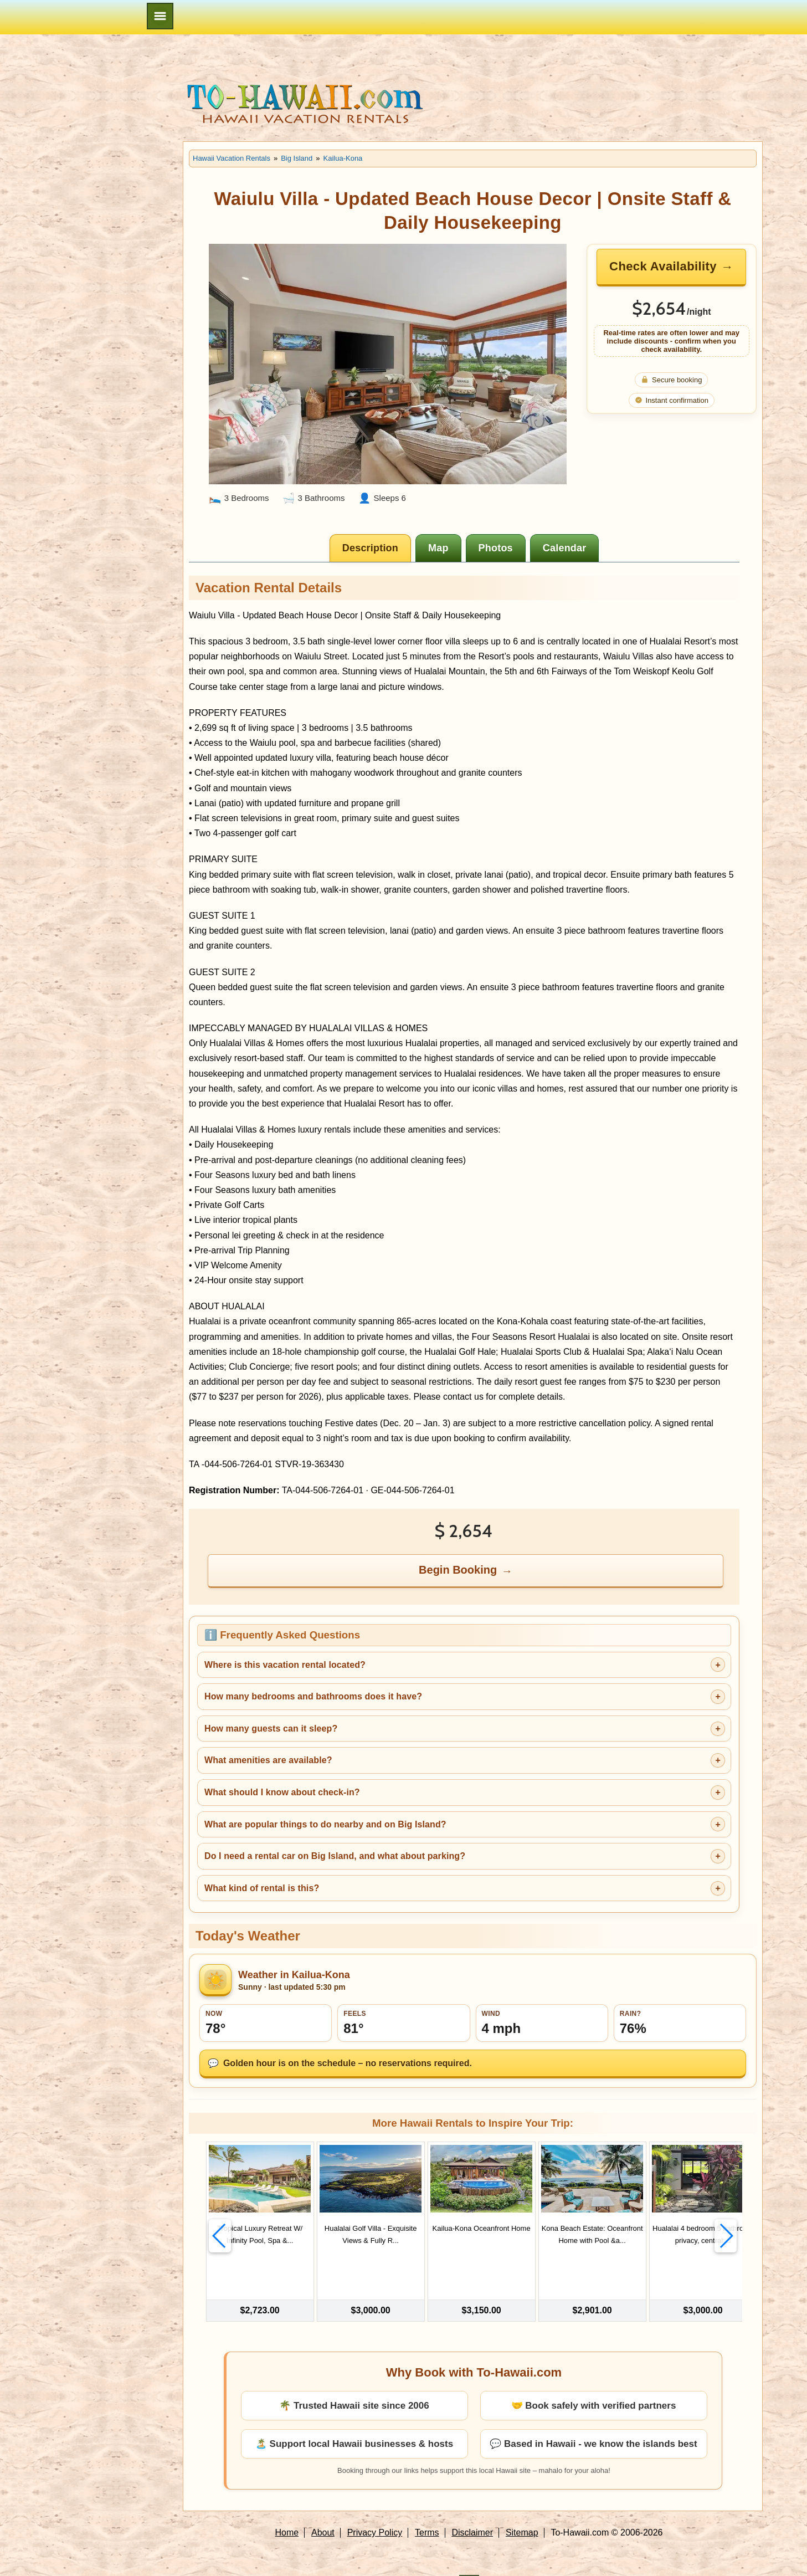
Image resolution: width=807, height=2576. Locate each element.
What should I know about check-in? (282, 1792)
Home (287, 2506)
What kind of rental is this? (261, 1888)
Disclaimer (472, 2506)
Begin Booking (458, 1570)
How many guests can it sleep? (270, 1728)
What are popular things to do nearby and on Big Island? (325, 1824)
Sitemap (522, 2506)
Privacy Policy (375, 2506)
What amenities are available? (268, 1760)
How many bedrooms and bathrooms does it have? (313, 1696)
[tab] (370, 548)
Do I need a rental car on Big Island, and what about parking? (334, 1856)
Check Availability (663, 266)
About (323, 2506)
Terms (427, 2506)
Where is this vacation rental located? (285, 1664)
